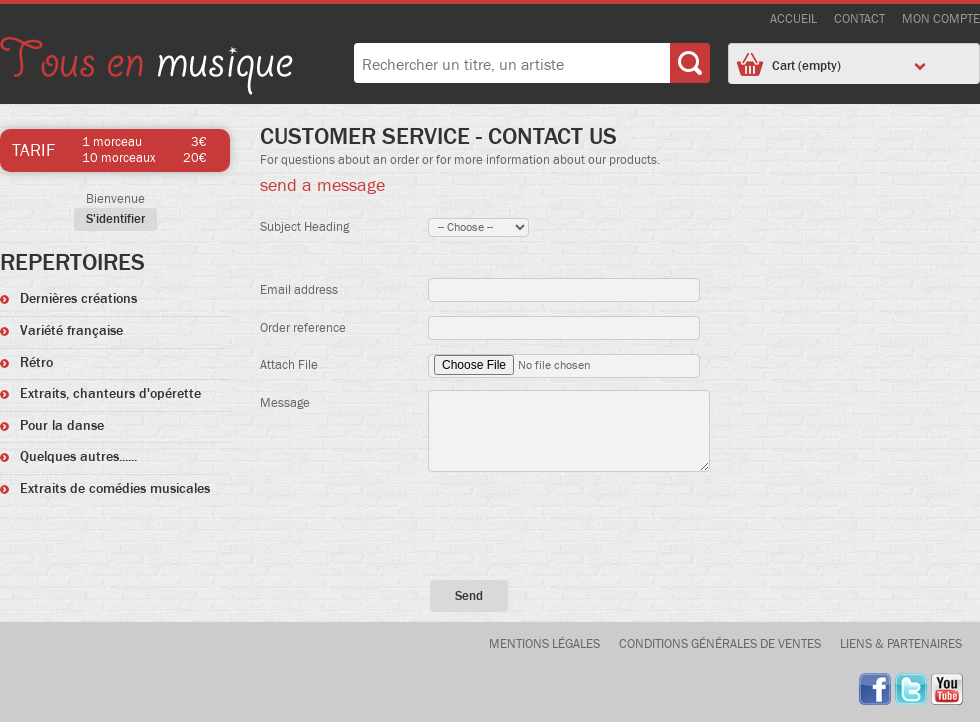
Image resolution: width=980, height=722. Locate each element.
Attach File (289, 365)
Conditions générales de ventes (720, 644)
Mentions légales (544, 644)
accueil (793, 19)
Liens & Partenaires (901, 644)
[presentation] (620, 525)
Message (285, 403)
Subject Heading (304, 227)
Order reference (303, 328)
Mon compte (941, 19)
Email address (299, 290)
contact (859, 19)
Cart (849, 66)
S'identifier (115, 219)
